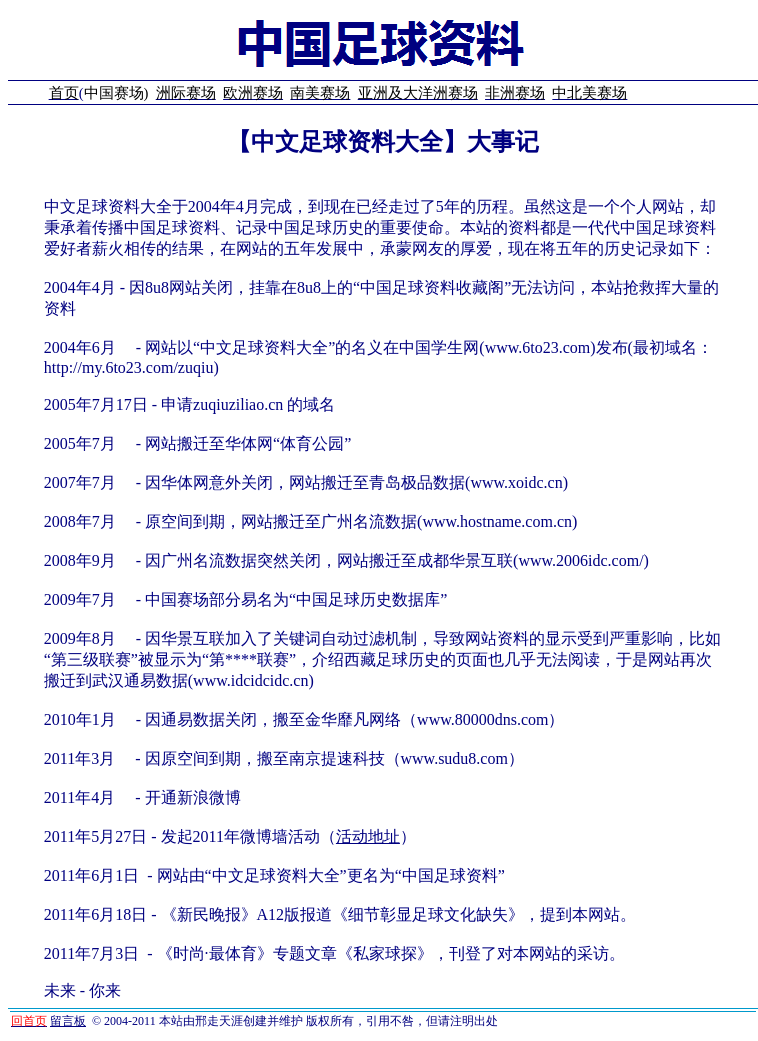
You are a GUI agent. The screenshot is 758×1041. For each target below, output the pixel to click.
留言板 (68, 1021)
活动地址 (368, 836)
